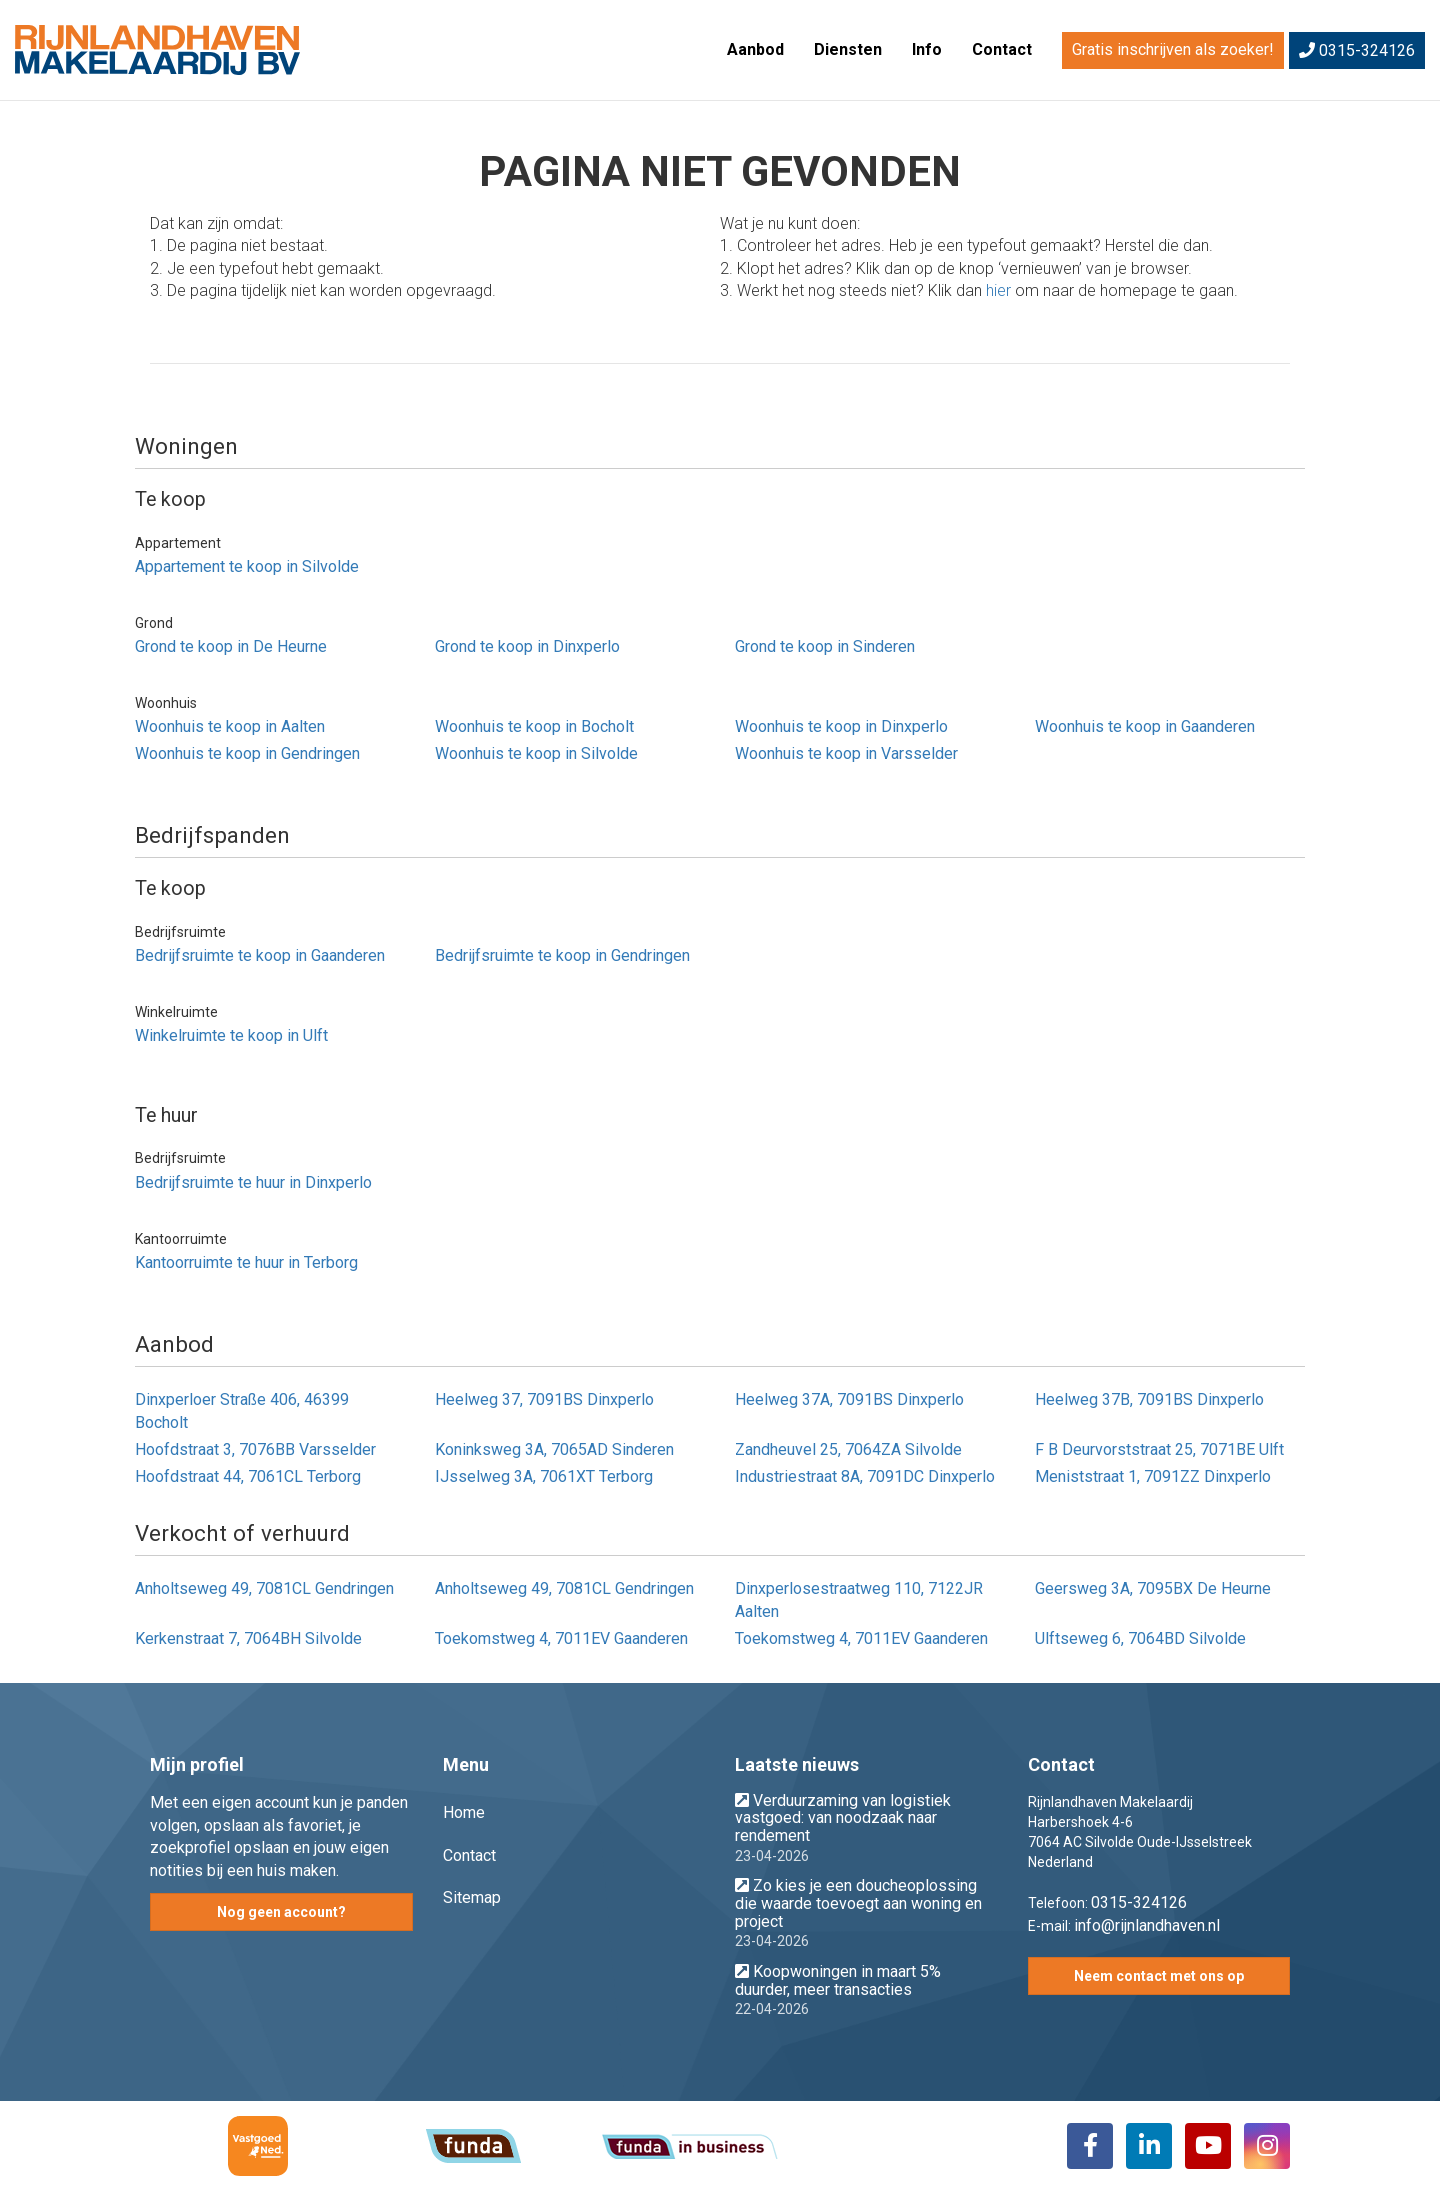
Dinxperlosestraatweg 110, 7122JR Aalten (859, 1600)
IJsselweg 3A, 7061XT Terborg (544, 1476)
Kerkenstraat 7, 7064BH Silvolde (248, 1638)
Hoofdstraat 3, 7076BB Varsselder (255, 1449)
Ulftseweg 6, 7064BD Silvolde (1140, 1638)
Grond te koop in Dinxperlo (527, 646)
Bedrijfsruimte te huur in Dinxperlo (253, 1182)
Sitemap (472, 1897)
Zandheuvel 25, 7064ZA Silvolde (848, 1449)
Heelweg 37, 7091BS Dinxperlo (544, 1399)
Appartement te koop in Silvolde (247, 566)
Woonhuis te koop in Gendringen (247, 753)
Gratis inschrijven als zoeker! (1173, 49)
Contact (1002, 49)
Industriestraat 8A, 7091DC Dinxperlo (865, 1476)
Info (927, 49)
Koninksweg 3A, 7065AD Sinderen (554, 1449)
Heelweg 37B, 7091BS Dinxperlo (1149, 1399)
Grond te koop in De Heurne (231, 646)
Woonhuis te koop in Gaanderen (1145, 726)
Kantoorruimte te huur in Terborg (246, 1262)
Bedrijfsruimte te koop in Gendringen (562, 955)
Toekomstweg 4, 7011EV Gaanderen (561, 1638)
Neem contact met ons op (1159, 1976)
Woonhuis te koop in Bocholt (534, 726)
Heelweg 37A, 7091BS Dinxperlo (849, 1399)
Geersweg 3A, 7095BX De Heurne (1153, 1588)
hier (998, 290)
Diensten (848, 49)
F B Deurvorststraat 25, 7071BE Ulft (1159, 1449)
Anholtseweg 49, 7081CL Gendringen (264, 1588)
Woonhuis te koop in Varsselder (846, 753)
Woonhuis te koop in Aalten (230, 726)
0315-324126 (1357, 50)
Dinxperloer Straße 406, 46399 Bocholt (242, 1411)
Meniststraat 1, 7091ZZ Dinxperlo (1153, 1476)
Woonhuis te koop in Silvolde (536, 753)
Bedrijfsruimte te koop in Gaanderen (260, 955)
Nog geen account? (281, 1912)
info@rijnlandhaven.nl (1147, 1925)
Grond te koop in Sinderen (825, 646)
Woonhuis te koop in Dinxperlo (841, 726)
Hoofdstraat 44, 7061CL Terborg (248, 1476)
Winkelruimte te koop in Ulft (231, 1035)
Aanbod (755, 49)
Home (464, 1812)
